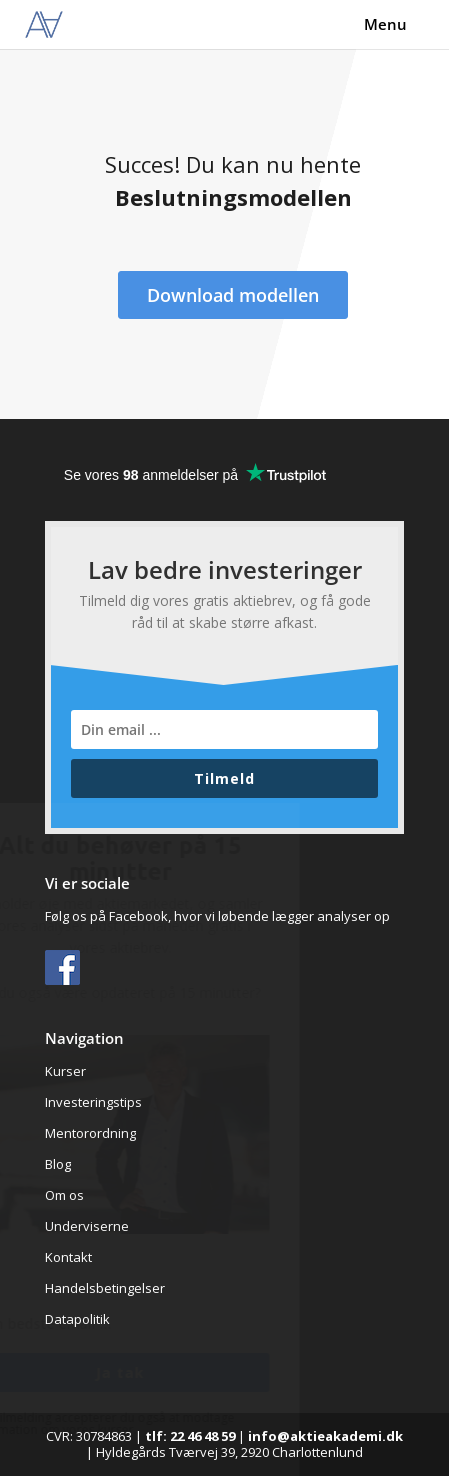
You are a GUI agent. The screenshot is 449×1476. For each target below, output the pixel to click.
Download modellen (233, 295)
